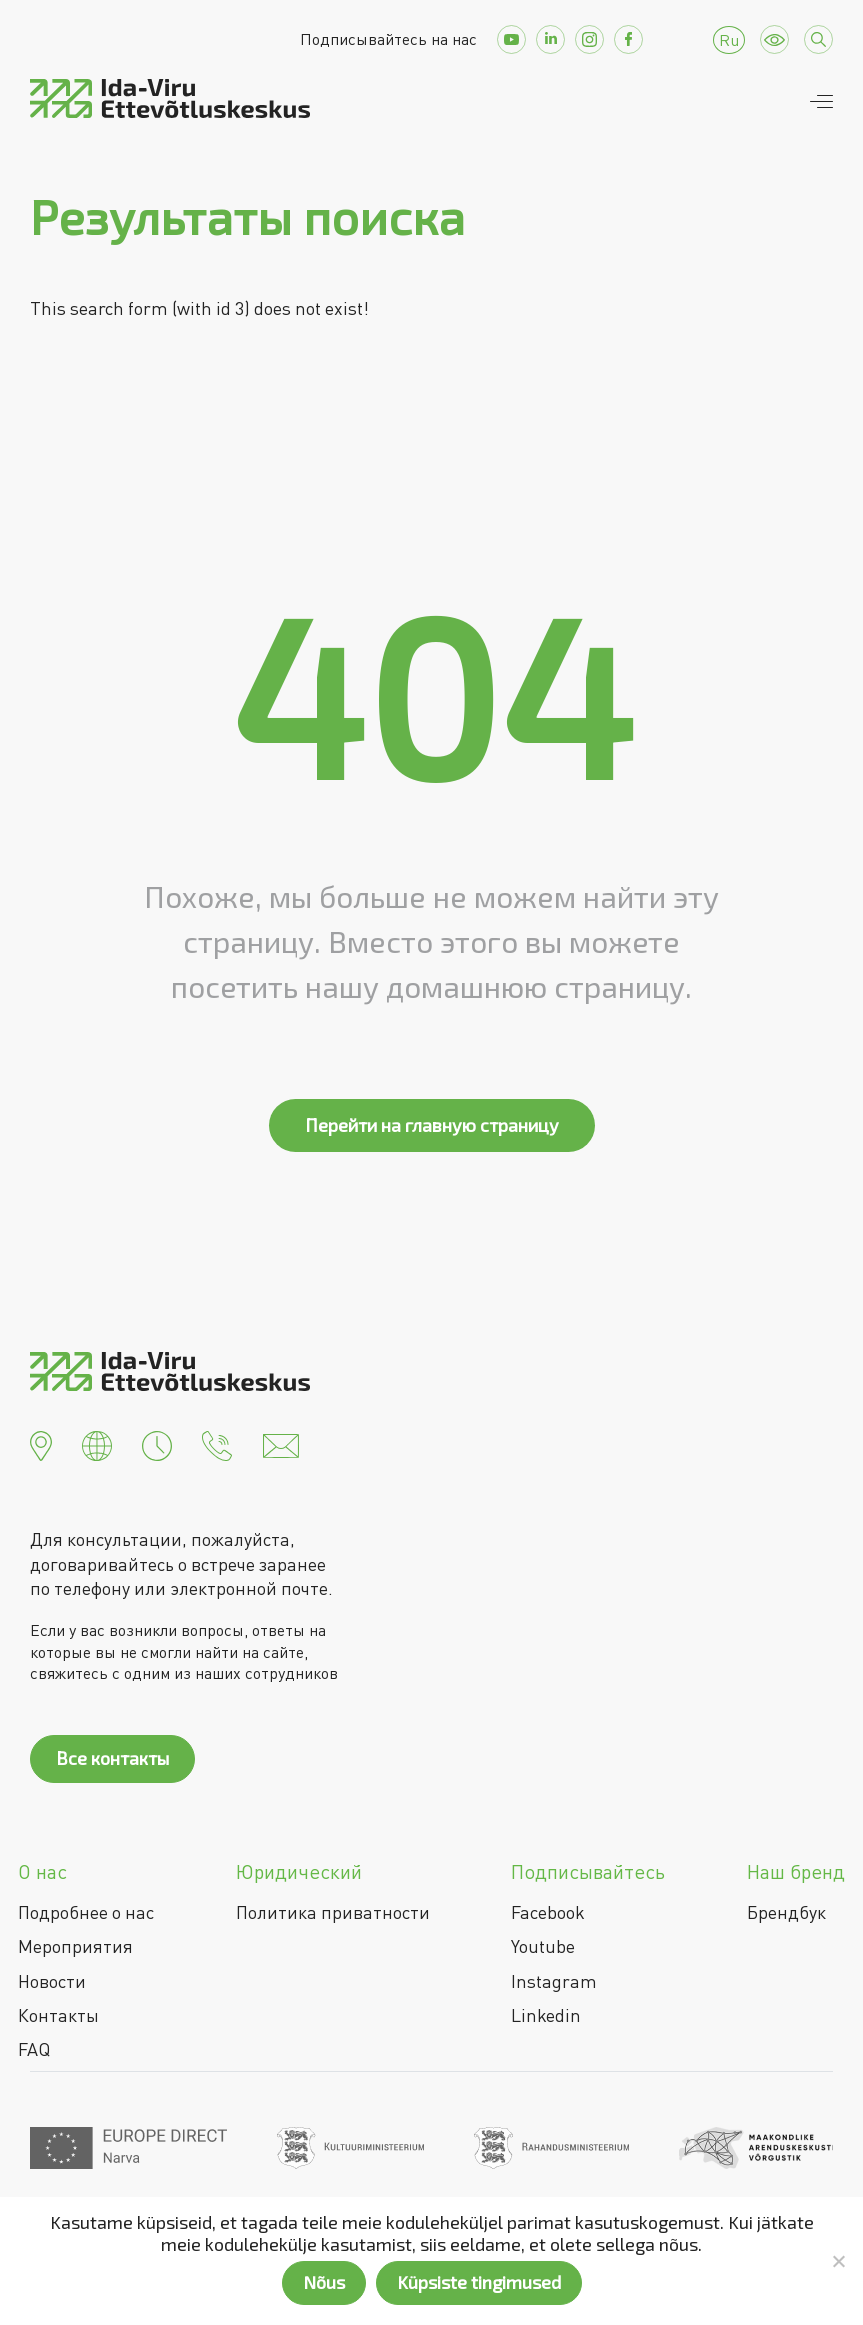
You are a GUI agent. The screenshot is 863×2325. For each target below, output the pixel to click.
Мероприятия (75, 1946)
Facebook (548, 1912)
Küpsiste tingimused (479, 2282)
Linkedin (546, 2015)
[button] (41, 1444)
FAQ (34, 2049)
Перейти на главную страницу (432, 1125)
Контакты (58, 2015)
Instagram (554, 1981)
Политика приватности (333, 1912)
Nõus (324, 2282)
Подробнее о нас (86, 1912)
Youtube (543, 1946)
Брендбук (786, 1912)
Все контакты (112, 1758)
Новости (52, 1981)
